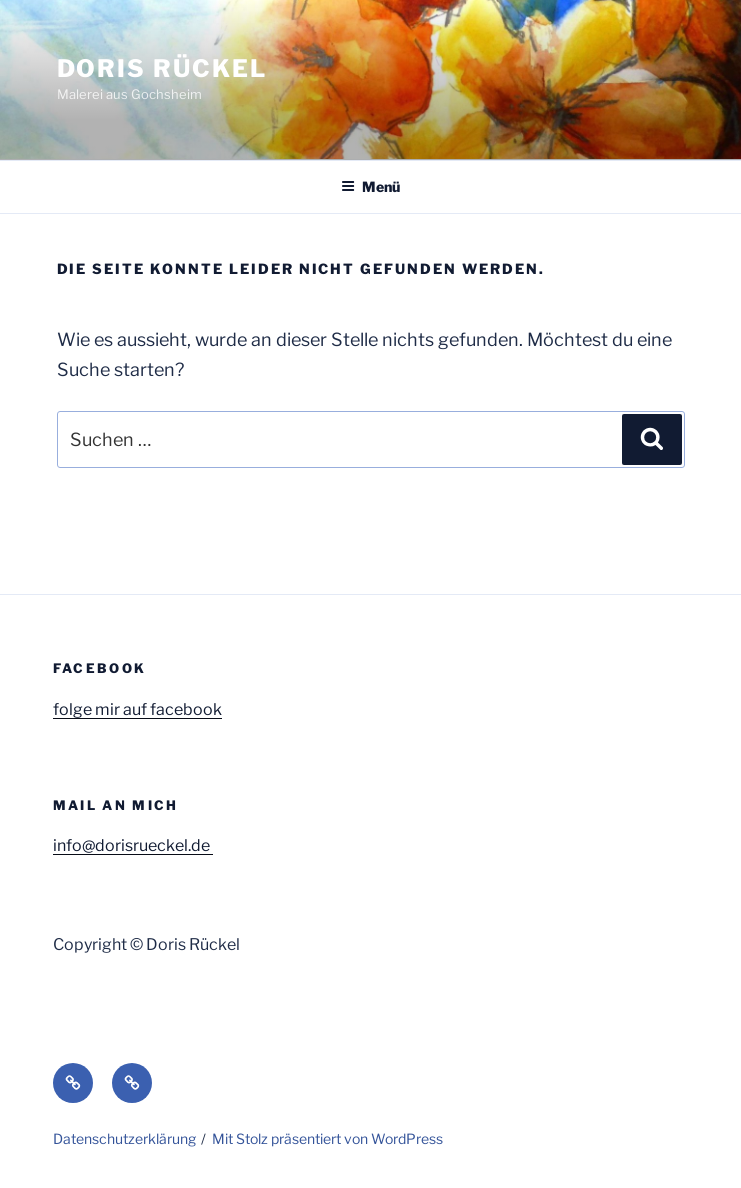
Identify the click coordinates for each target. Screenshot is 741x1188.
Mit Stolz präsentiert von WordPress (327, 1138)
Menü (370, 186)
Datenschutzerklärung (124, 1138)
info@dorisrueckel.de (133, 845)
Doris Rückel (162, 68)
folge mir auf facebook (137, 709)
